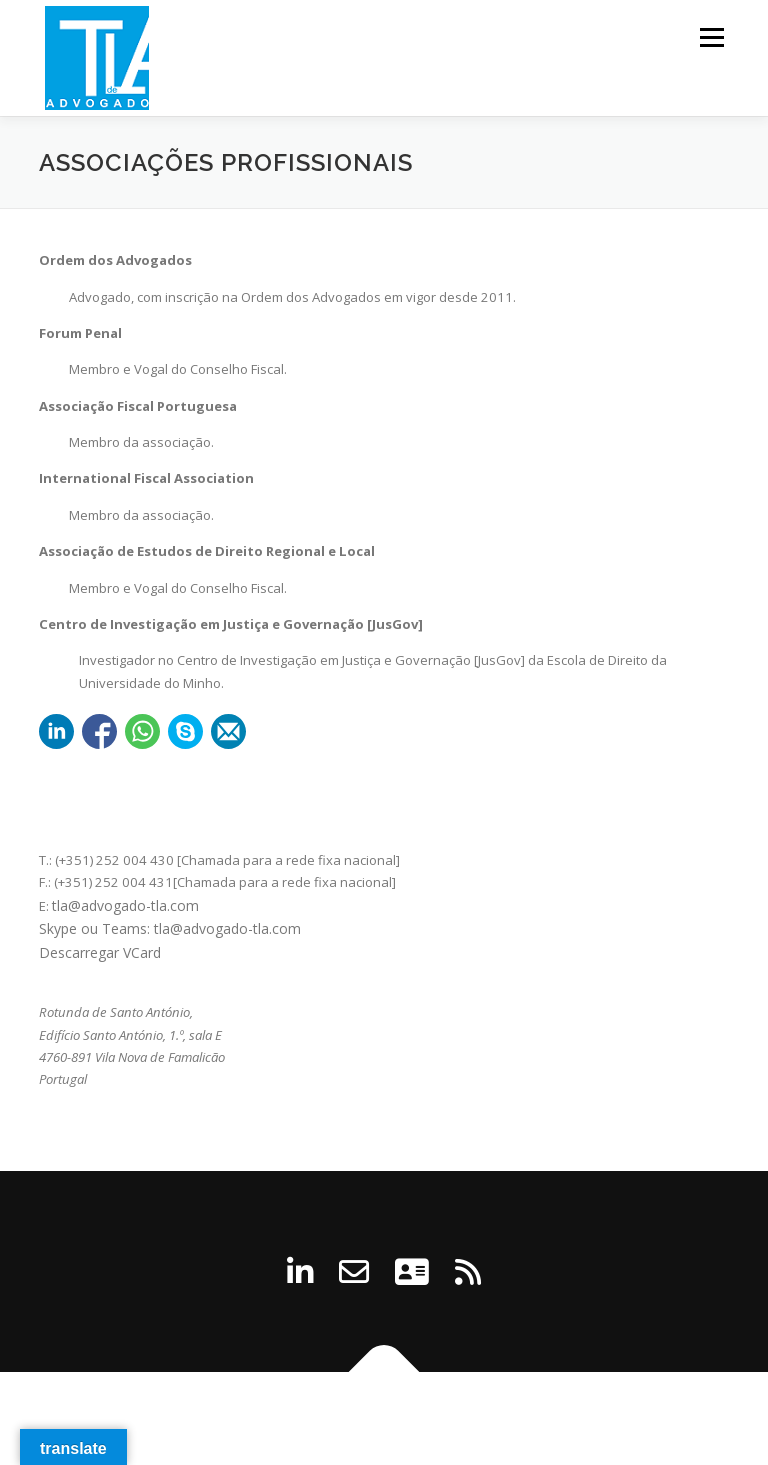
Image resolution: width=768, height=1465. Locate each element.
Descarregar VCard (100, 952)
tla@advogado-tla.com (125, 905)
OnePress (492, 1418)
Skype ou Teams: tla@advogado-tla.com (170, 928)
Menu (711, 37)
